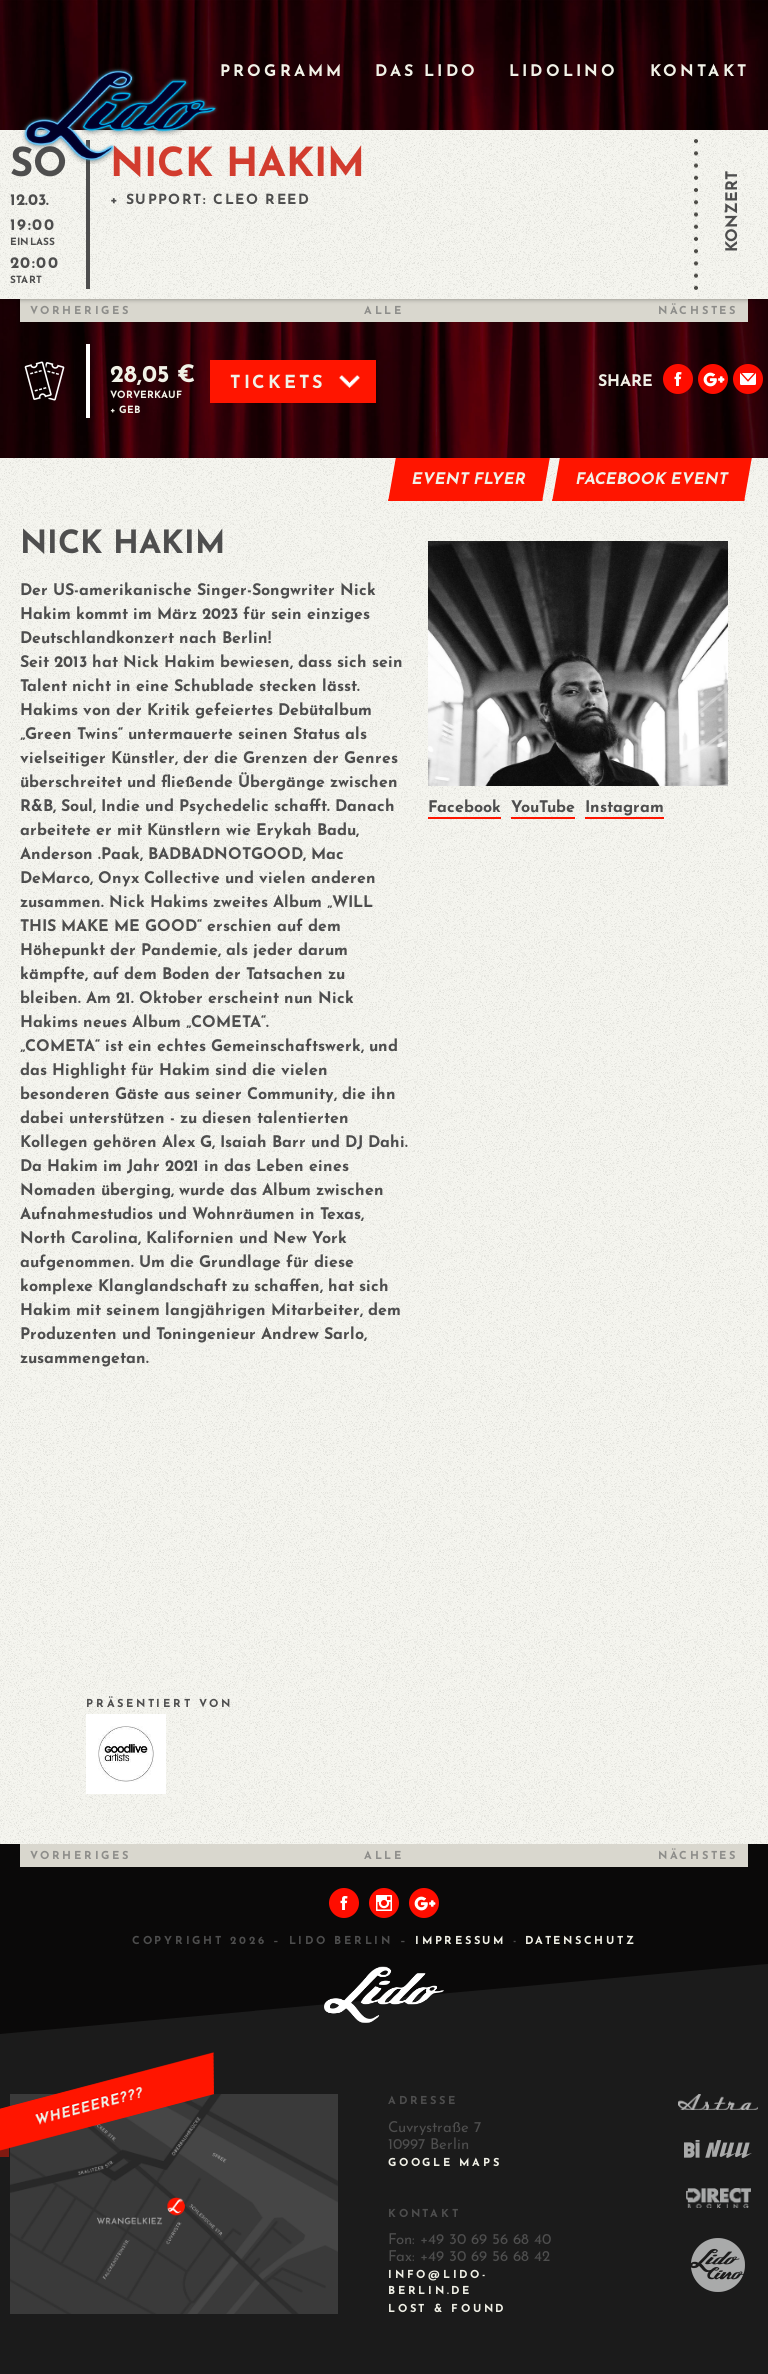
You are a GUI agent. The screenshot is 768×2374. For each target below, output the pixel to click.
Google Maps (444, 2163)
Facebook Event (652, 480)
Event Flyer (469, 480)
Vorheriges (80, 311)
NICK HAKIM (237, 166)
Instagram (624, 808)
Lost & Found (447, 2309)
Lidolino (564, 72)
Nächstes (698, 311)
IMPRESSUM (460, 1941)
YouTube (543, 808)
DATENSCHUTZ (580, 1941)
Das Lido (426, 72)
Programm (282, 72)
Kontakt (699, 72)
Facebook (464, 808)
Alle (384, 311)
